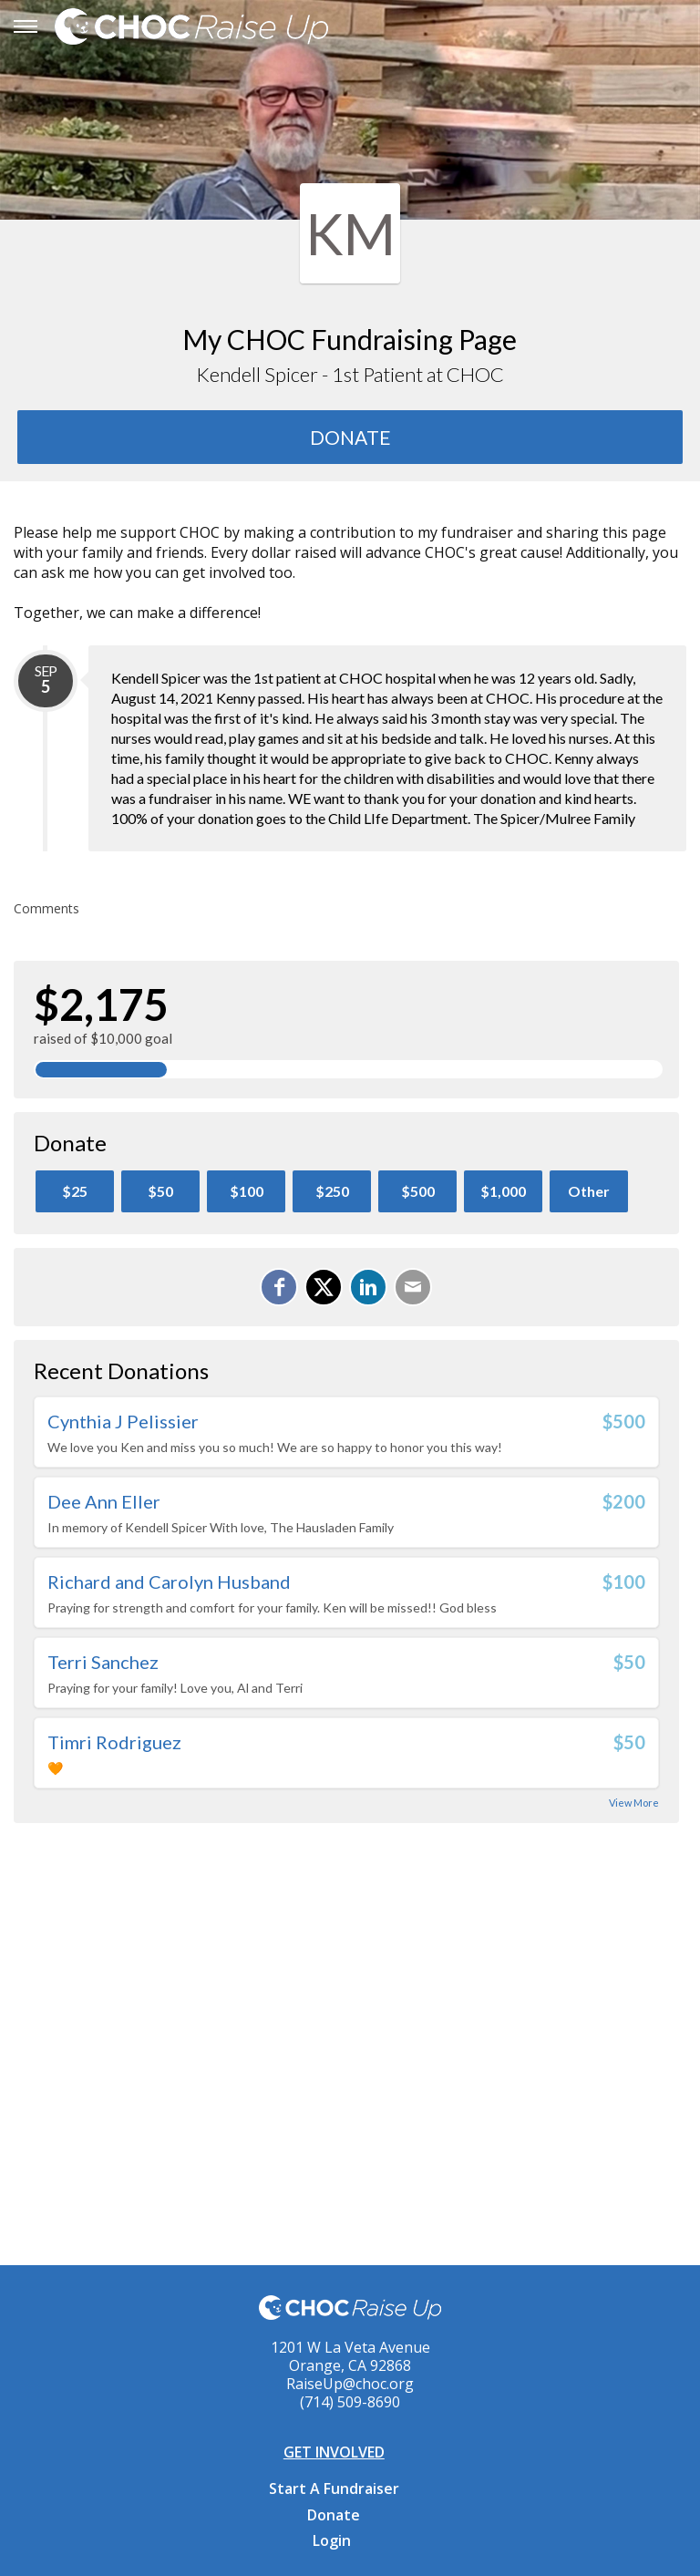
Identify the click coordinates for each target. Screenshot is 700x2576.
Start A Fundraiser (334, 2488)
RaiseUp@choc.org (350, 2384)
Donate (333, 2515)
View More (634, 1803)
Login (332, 2540)
